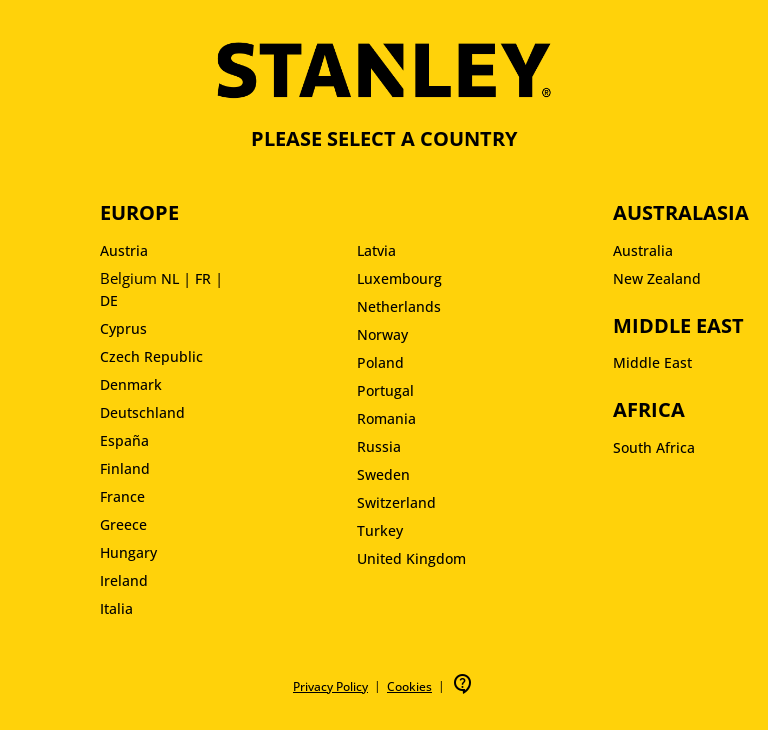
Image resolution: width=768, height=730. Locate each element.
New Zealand (657, 278)
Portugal (385, 390)
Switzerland (396, 502)
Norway (382, 334)
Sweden (383, 474)
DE (109, 300)
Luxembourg (399, 278)
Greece (123, 524)
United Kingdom (411, 558)
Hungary (128, 552)
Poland (380, 362)
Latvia (376, 250)
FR (203, 278)
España (124, 440)
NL (170, 278)
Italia (116, 608)
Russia (379, 446)
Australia (643, 250)
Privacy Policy (330, 686)
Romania (386, 418)
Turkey (380, 530)
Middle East (652, 362)
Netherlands (399, 306)
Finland (125, 468)
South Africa (654, 447)
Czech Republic (151, 356)
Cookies (409, 686)
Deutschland (142, 412)
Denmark (131, 384)
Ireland (124, 580)
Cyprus (123, 328)
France (122, 496)
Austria (124, 250)
